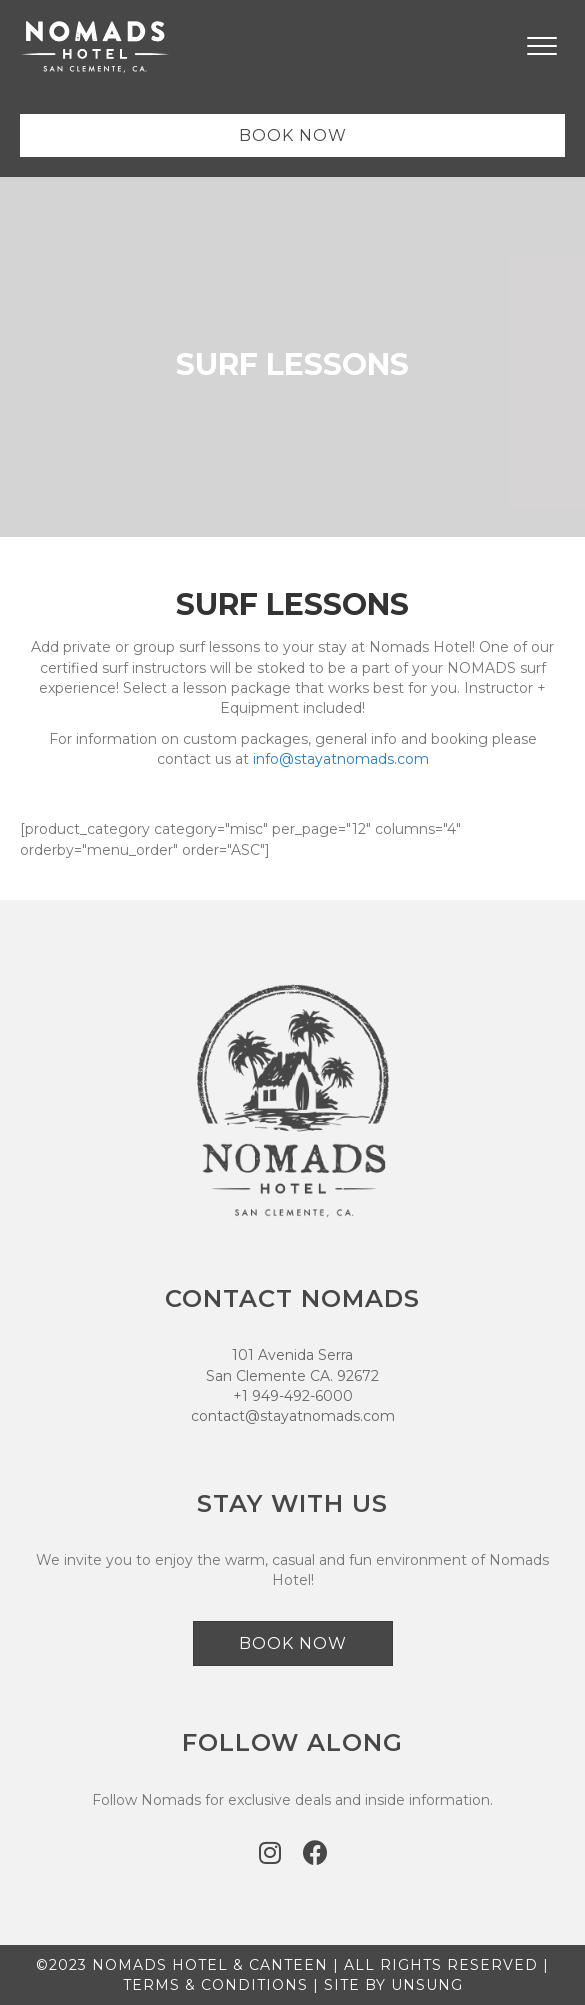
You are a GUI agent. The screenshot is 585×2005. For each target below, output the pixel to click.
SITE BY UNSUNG (393, 1985)
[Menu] (542, 47)
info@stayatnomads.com (341, 759)
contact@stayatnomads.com (293, 1416)
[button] (270, 1852)
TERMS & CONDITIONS (215, 1985)
